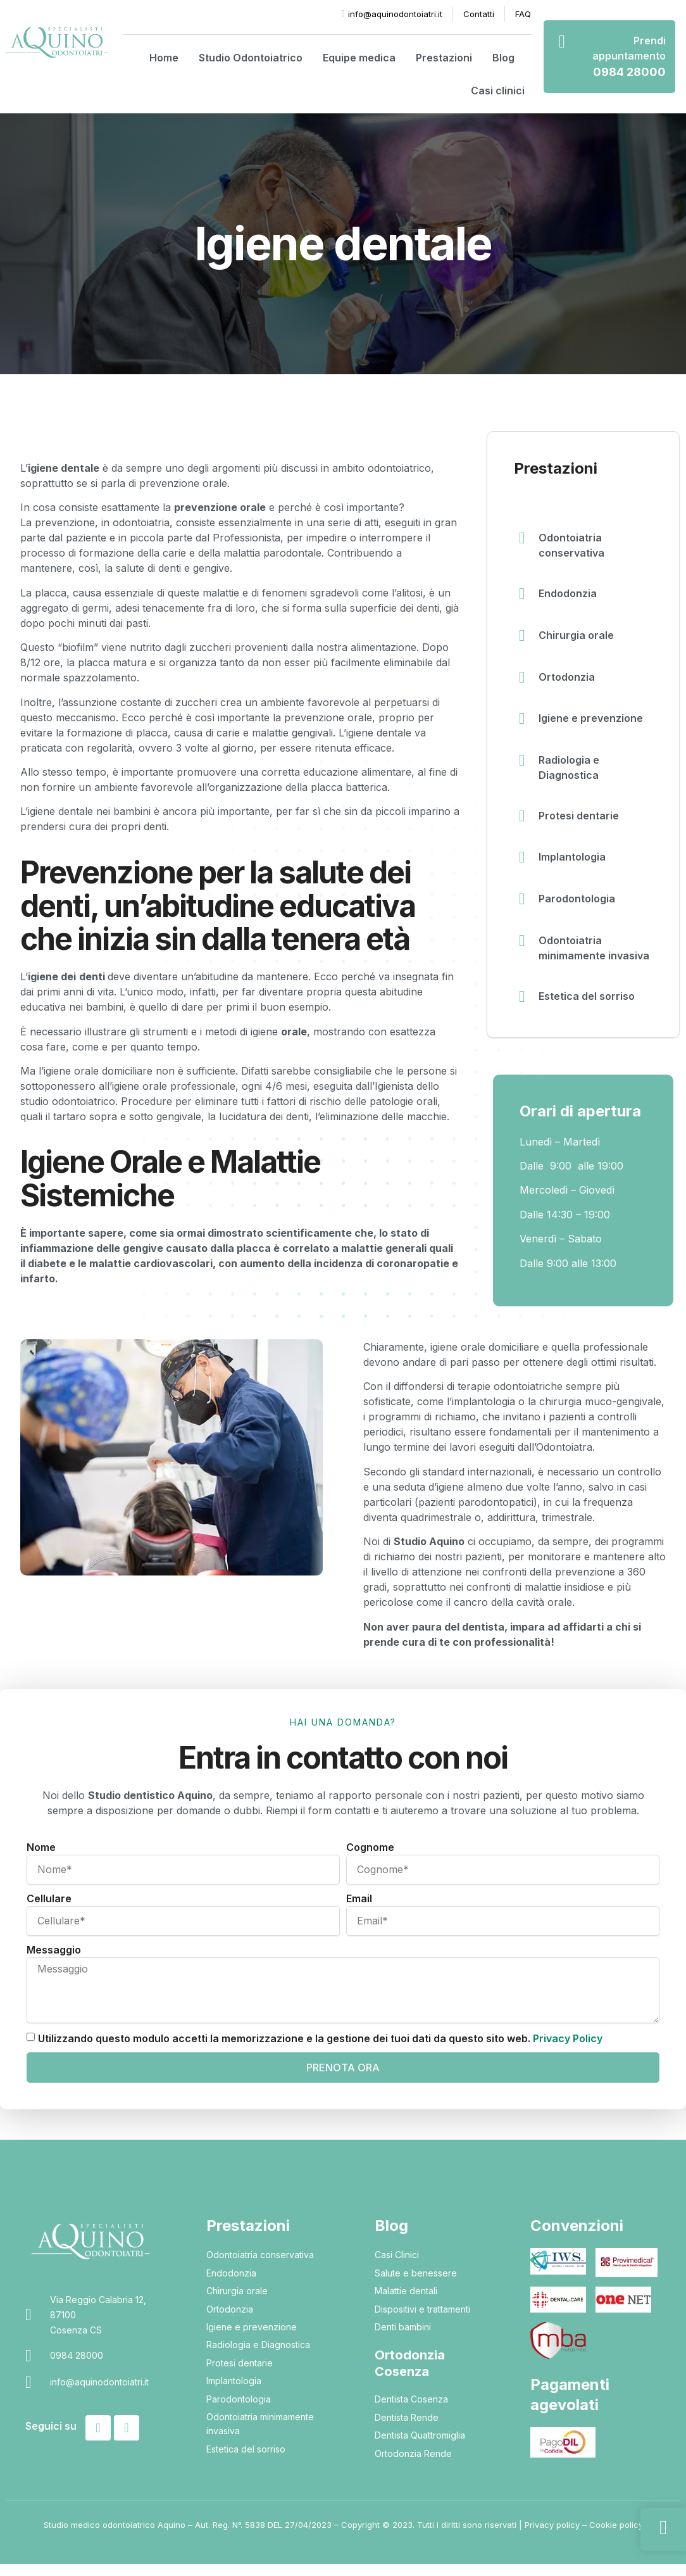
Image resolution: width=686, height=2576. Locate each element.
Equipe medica (359, 57)
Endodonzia (569, 593)
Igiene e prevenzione (592, 722)
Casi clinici (498, 90)
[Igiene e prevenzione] (523, 724)
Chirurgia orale (578, 636)
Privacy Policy (567, 2049)
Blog (503, 57)
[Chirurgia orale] (523, 638)
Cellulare (49, 1910)
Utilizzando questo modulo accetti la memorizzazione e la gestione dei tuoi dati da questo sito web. (320, 2049)
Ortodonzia (568, 679)
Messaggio (54, 1961)
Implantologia (574, 864)
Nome (41, 1859)
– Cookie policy (611, 2537)
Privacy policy (552, 2537)
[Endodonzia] (523, 594)
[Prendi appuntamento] (562, 42)
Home (163, 57)
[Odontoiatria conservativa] (523, 539)
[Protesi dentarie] (523, 822)
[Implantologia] (523, 865)
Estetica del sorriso (588, 1006)
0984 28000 (629, 72)
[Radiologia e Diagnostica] (523, 767)
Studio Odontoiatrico (250, 57)
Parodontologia (578, 907)
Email (359, 1910)
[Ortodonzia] (523, 681)
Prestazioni (444, 57)
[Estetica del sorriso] (523, 1007)
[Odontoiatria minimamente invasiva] (523, 952)
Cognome (370, 1859)
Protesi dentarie (580, 821)
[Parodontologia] (523, 909)
